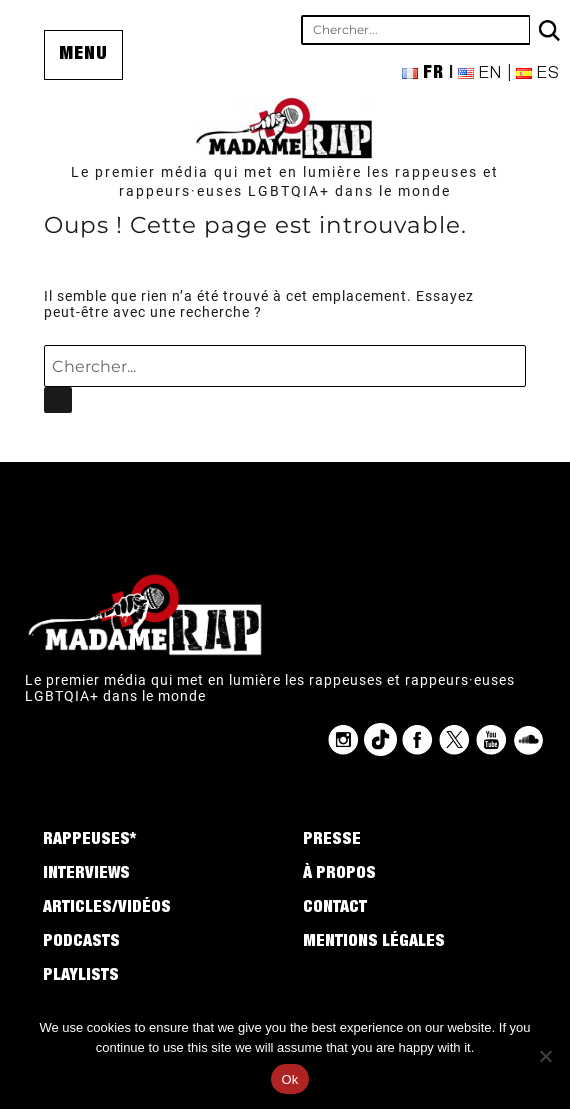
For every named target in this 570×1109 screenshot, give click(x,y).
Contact (335, 909)
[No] (545, 1056)
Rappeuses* (89, 841)
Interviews (86, 875)
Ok (289, 1079)
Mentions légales (374, 943)
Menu (83, 55)
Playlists (81, 977)
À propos (339, 875)
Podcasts (81, 943)
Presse (332, 841)
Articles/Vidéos (107, 909)
